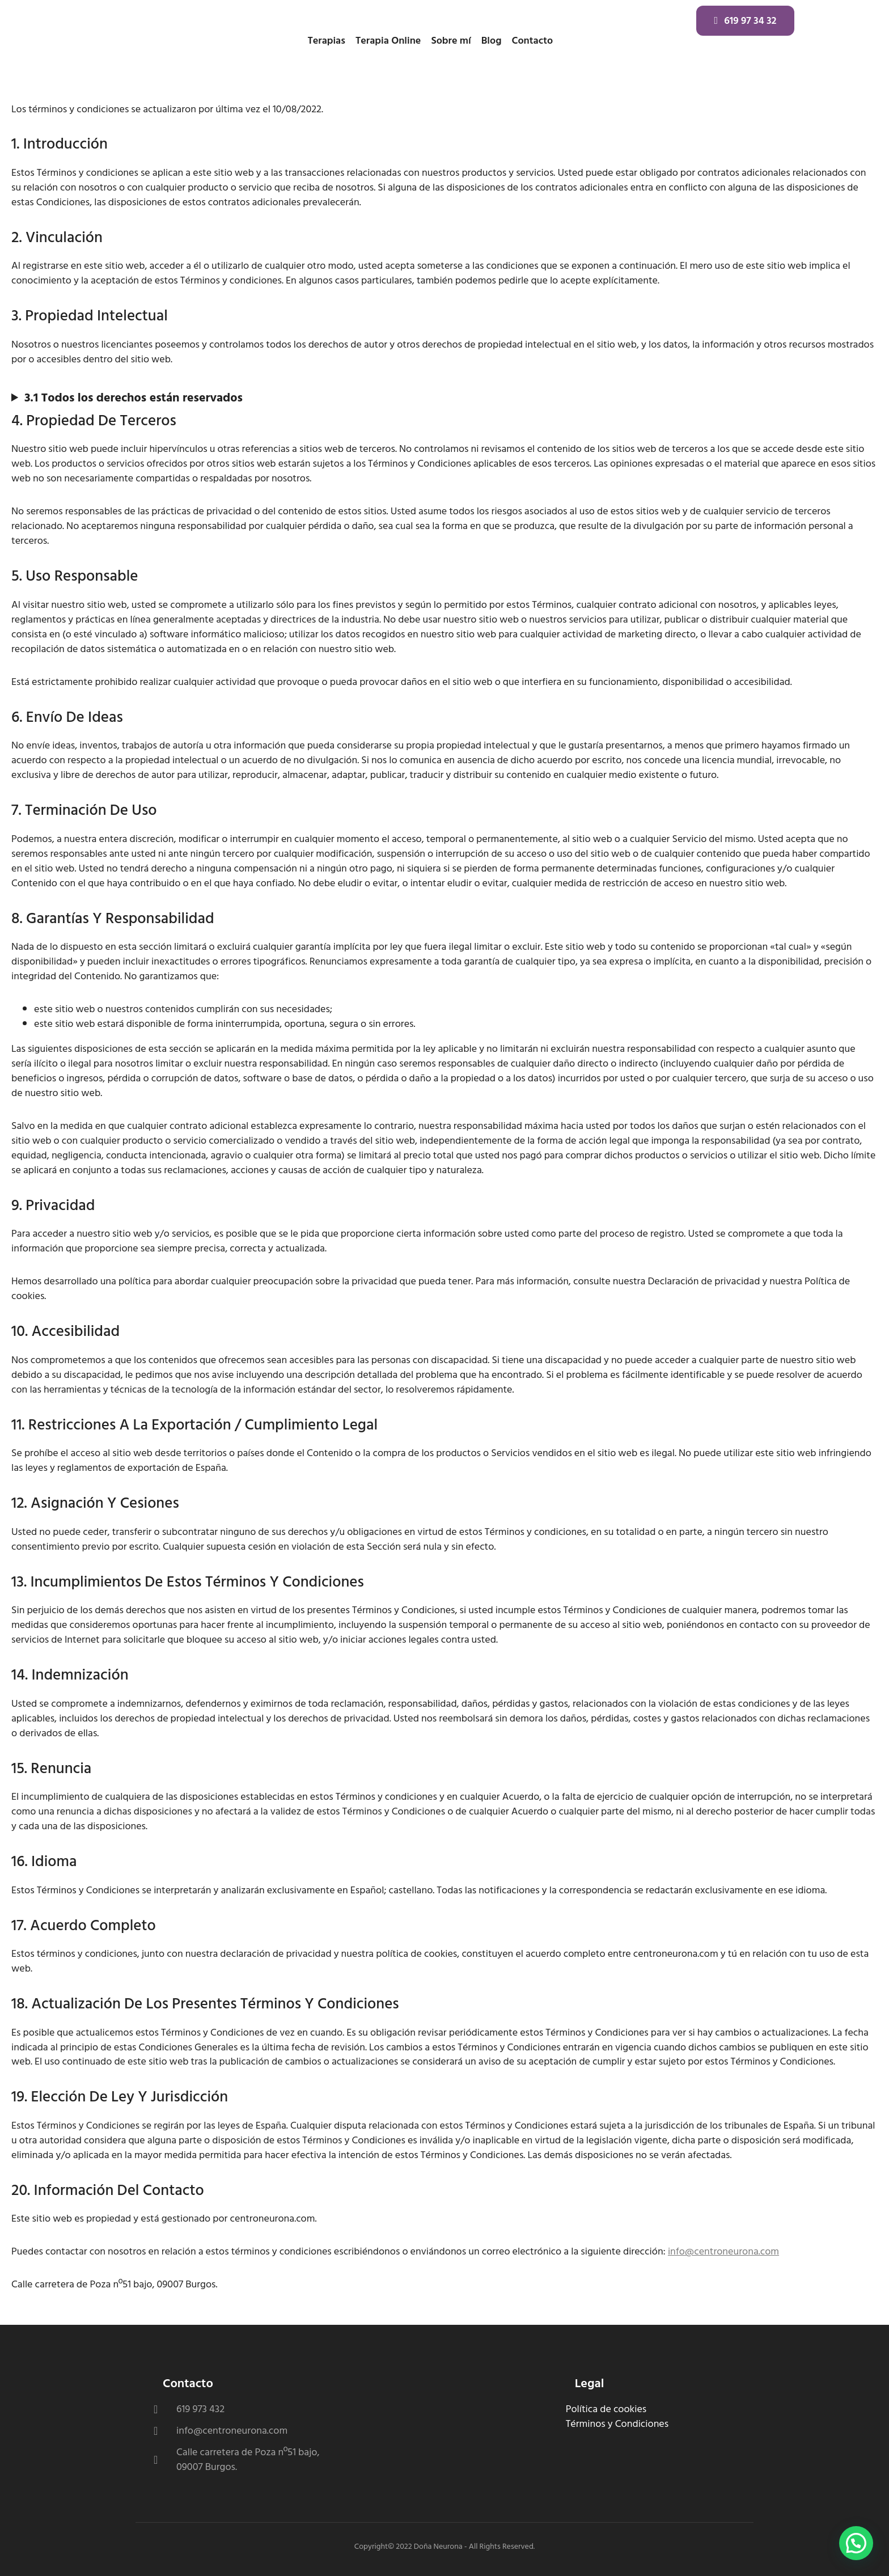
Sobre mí (451, 40)
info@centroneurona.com (723, 2251)
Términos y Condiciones (617, 2424)
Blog (491, 40)
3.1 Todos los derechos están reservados (133, 398)
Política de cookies (606, 2409)
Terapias (326, 40)
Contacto (532, 40)
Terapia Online (388, 40)
